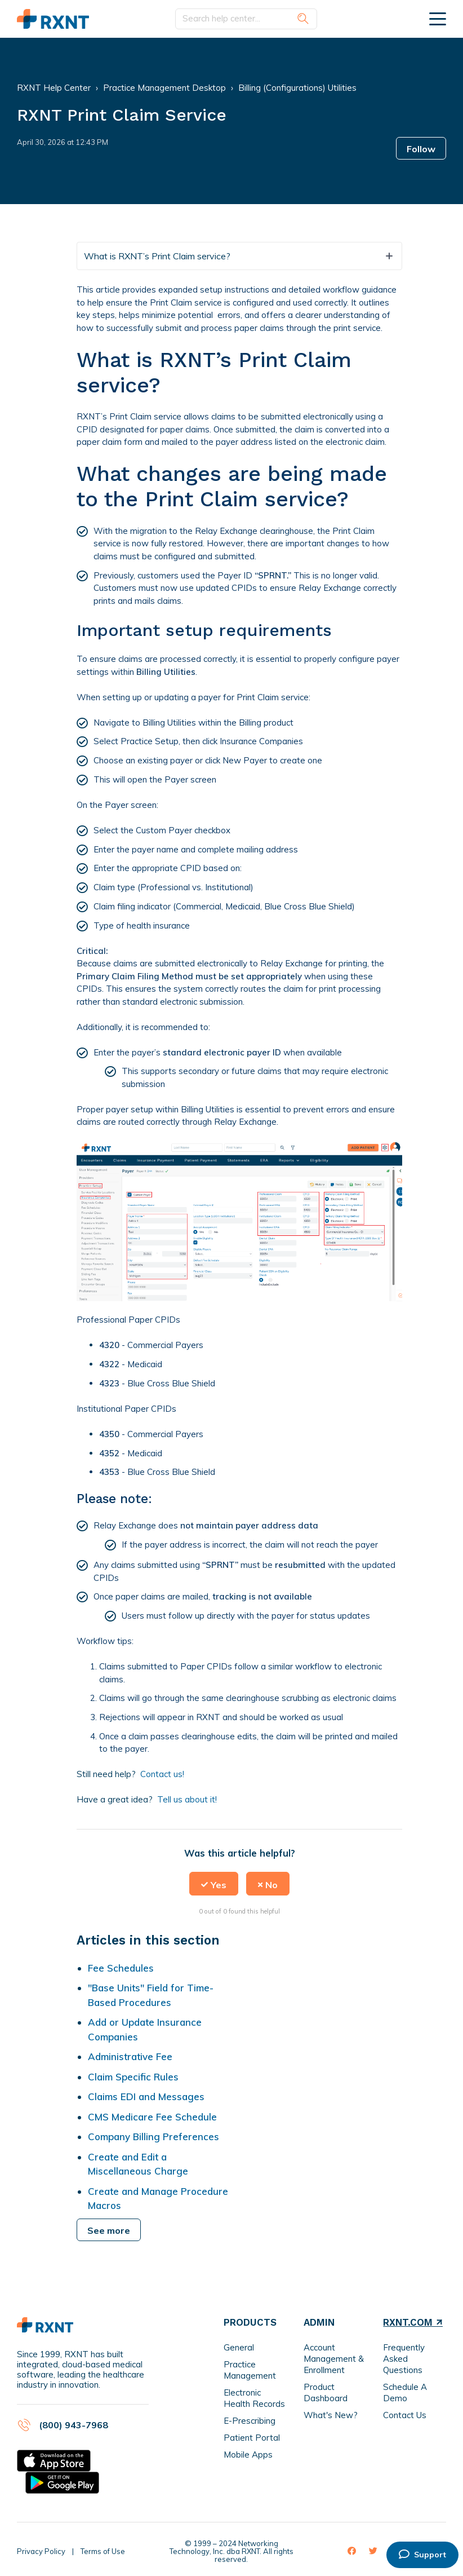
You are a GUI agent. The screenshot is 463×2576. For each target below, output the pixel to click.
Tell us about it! (187, 1799)
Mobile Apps (248, 2454)
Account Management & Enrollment (334, 2358)
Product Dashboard (326, 2392)
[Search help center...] (246, 18)
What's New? (331, 2415)
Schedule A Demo (405, 2392)
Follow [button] (421, 148)
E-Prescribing (249, 2420)
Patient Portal (252, 2437)
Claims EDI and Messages (146, 2096)
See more (108, 2230)
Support (422, 2555)
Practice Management (250, 2370)
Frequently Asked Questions (404, 2358)
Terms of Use (103, 2551)
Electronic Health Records (254, 2398)
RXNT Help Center (54, 87)
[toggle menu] (437, 18)
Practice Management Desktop (164, 87)
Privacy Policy (41, 2551)
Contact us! (162, 1774)
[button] (213, 1883)
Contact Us (404, 2415)
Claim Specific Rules (133, 2077)
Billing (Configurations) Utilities (297, 87)
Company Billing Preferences (153, 2136)
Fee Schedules (121, 1968)
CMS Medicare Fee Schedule (152, 2117)
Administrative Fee (130, 2056)
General (239, 2347)
